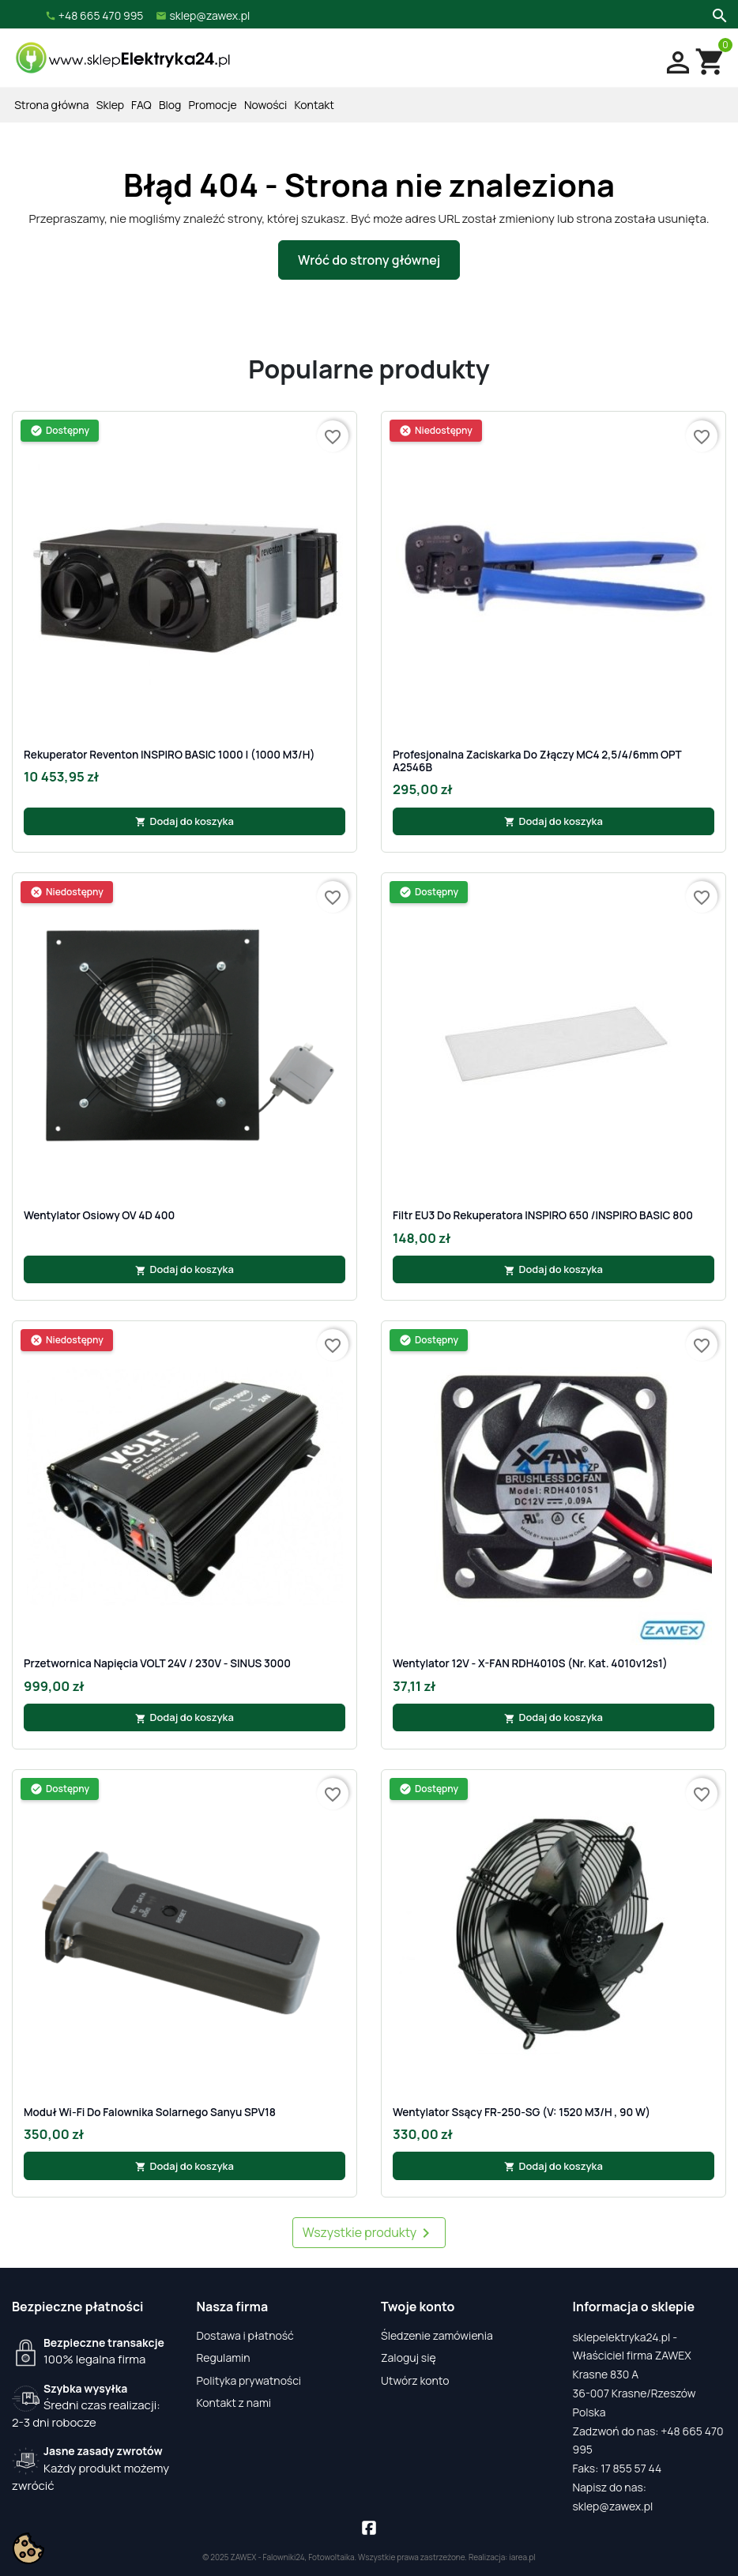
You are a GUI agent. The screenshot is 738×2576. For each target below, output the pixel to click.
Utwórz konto (415, 2380)
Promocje (213, 104)
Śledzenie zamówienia (437, 2335)
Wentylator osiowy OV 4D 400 (99, 1215)
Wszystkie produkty (369, 2233)
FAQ (141, 104)
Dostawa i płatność (245, 2335)
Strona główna (51, 104)
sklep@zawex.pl (613, 2506)
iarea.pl (522, 2557)
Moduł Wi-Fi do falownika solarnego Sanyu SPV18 (150, 2112)
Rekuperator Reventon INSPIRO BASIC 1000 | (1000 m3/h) (169, 754)
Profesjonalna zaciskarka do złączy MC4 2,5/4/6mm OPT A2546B (537, 761)
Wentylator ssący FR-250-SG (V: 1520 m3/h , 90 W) (521, 2112)
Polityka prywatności (249, 2380)
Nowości (265, 104)
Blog (170, 104)
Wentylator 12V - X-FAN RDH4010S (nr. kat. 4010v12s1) (530, 1663)
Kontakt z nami (234, 2402)
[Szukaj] (718, 14)
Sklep (110, 104)
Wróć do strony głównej (369, 260)
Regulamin (223, 2357)
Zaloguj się (408, 2357)
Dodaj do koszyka (184, 821)
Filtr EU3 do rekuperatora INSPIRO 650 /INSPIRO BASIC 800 (543, 1215)
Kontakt (314, 104)
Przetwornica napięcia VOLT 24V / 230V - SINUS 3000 (157, 1663)
